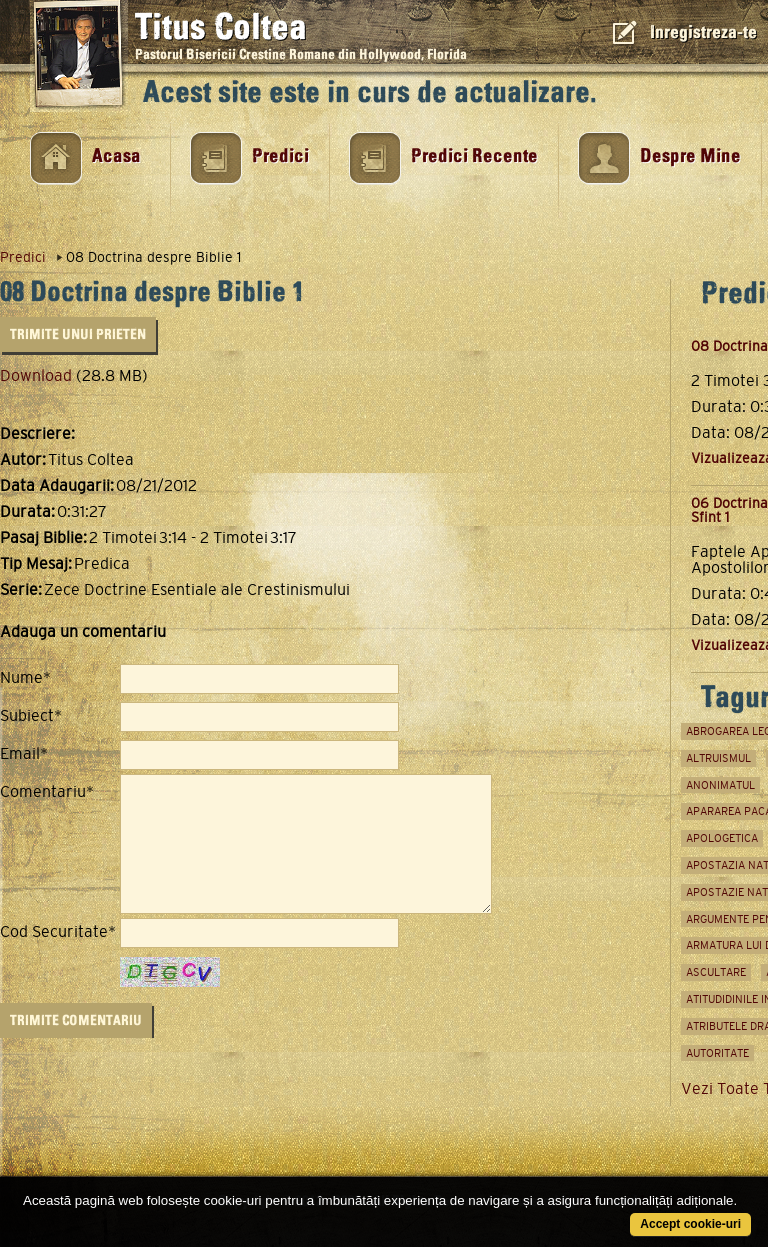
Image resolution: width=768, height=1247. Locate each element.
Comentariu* (47, 792)
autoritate (717, 1053)
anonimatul (720, 785)
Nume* (25, 678)
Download (36, 375)
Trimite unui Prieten (78, 334)
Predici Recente (474, 156)
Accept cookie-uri (690, 1224)
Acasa (116, 156)
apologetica (722, 838)
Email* (24, 754)
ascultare (716, 972)
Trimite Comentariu (76, 1020)
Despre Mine (690, 156)
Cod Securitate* (58, 932)
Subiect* (31, 716)
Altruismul (718, 758)
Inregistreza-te (703, 32)
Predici (280, 156)
